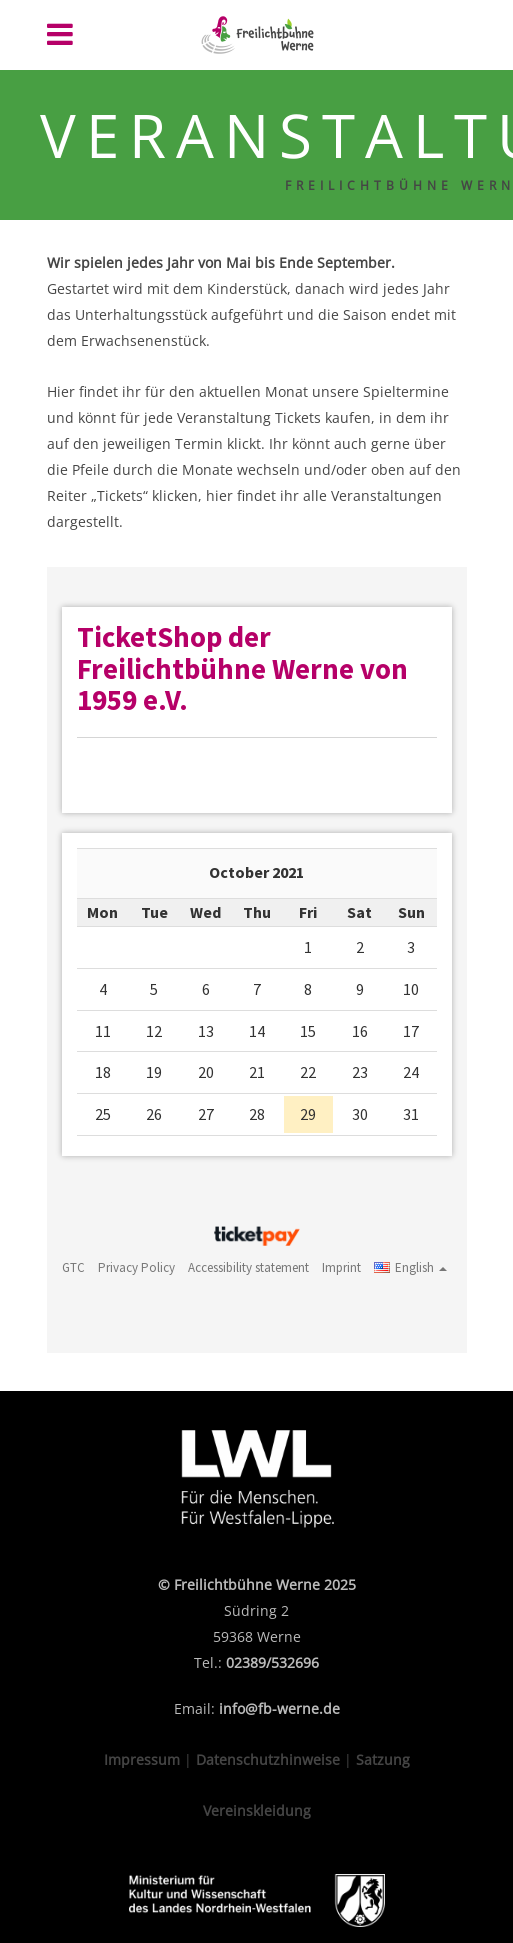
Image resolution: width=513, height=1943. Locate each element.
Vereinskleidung (257, 1810)
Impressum (142, 1759)
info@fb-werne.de (279, 1708)
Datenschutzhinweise (268, 1759)
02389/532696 (272, 1662)
